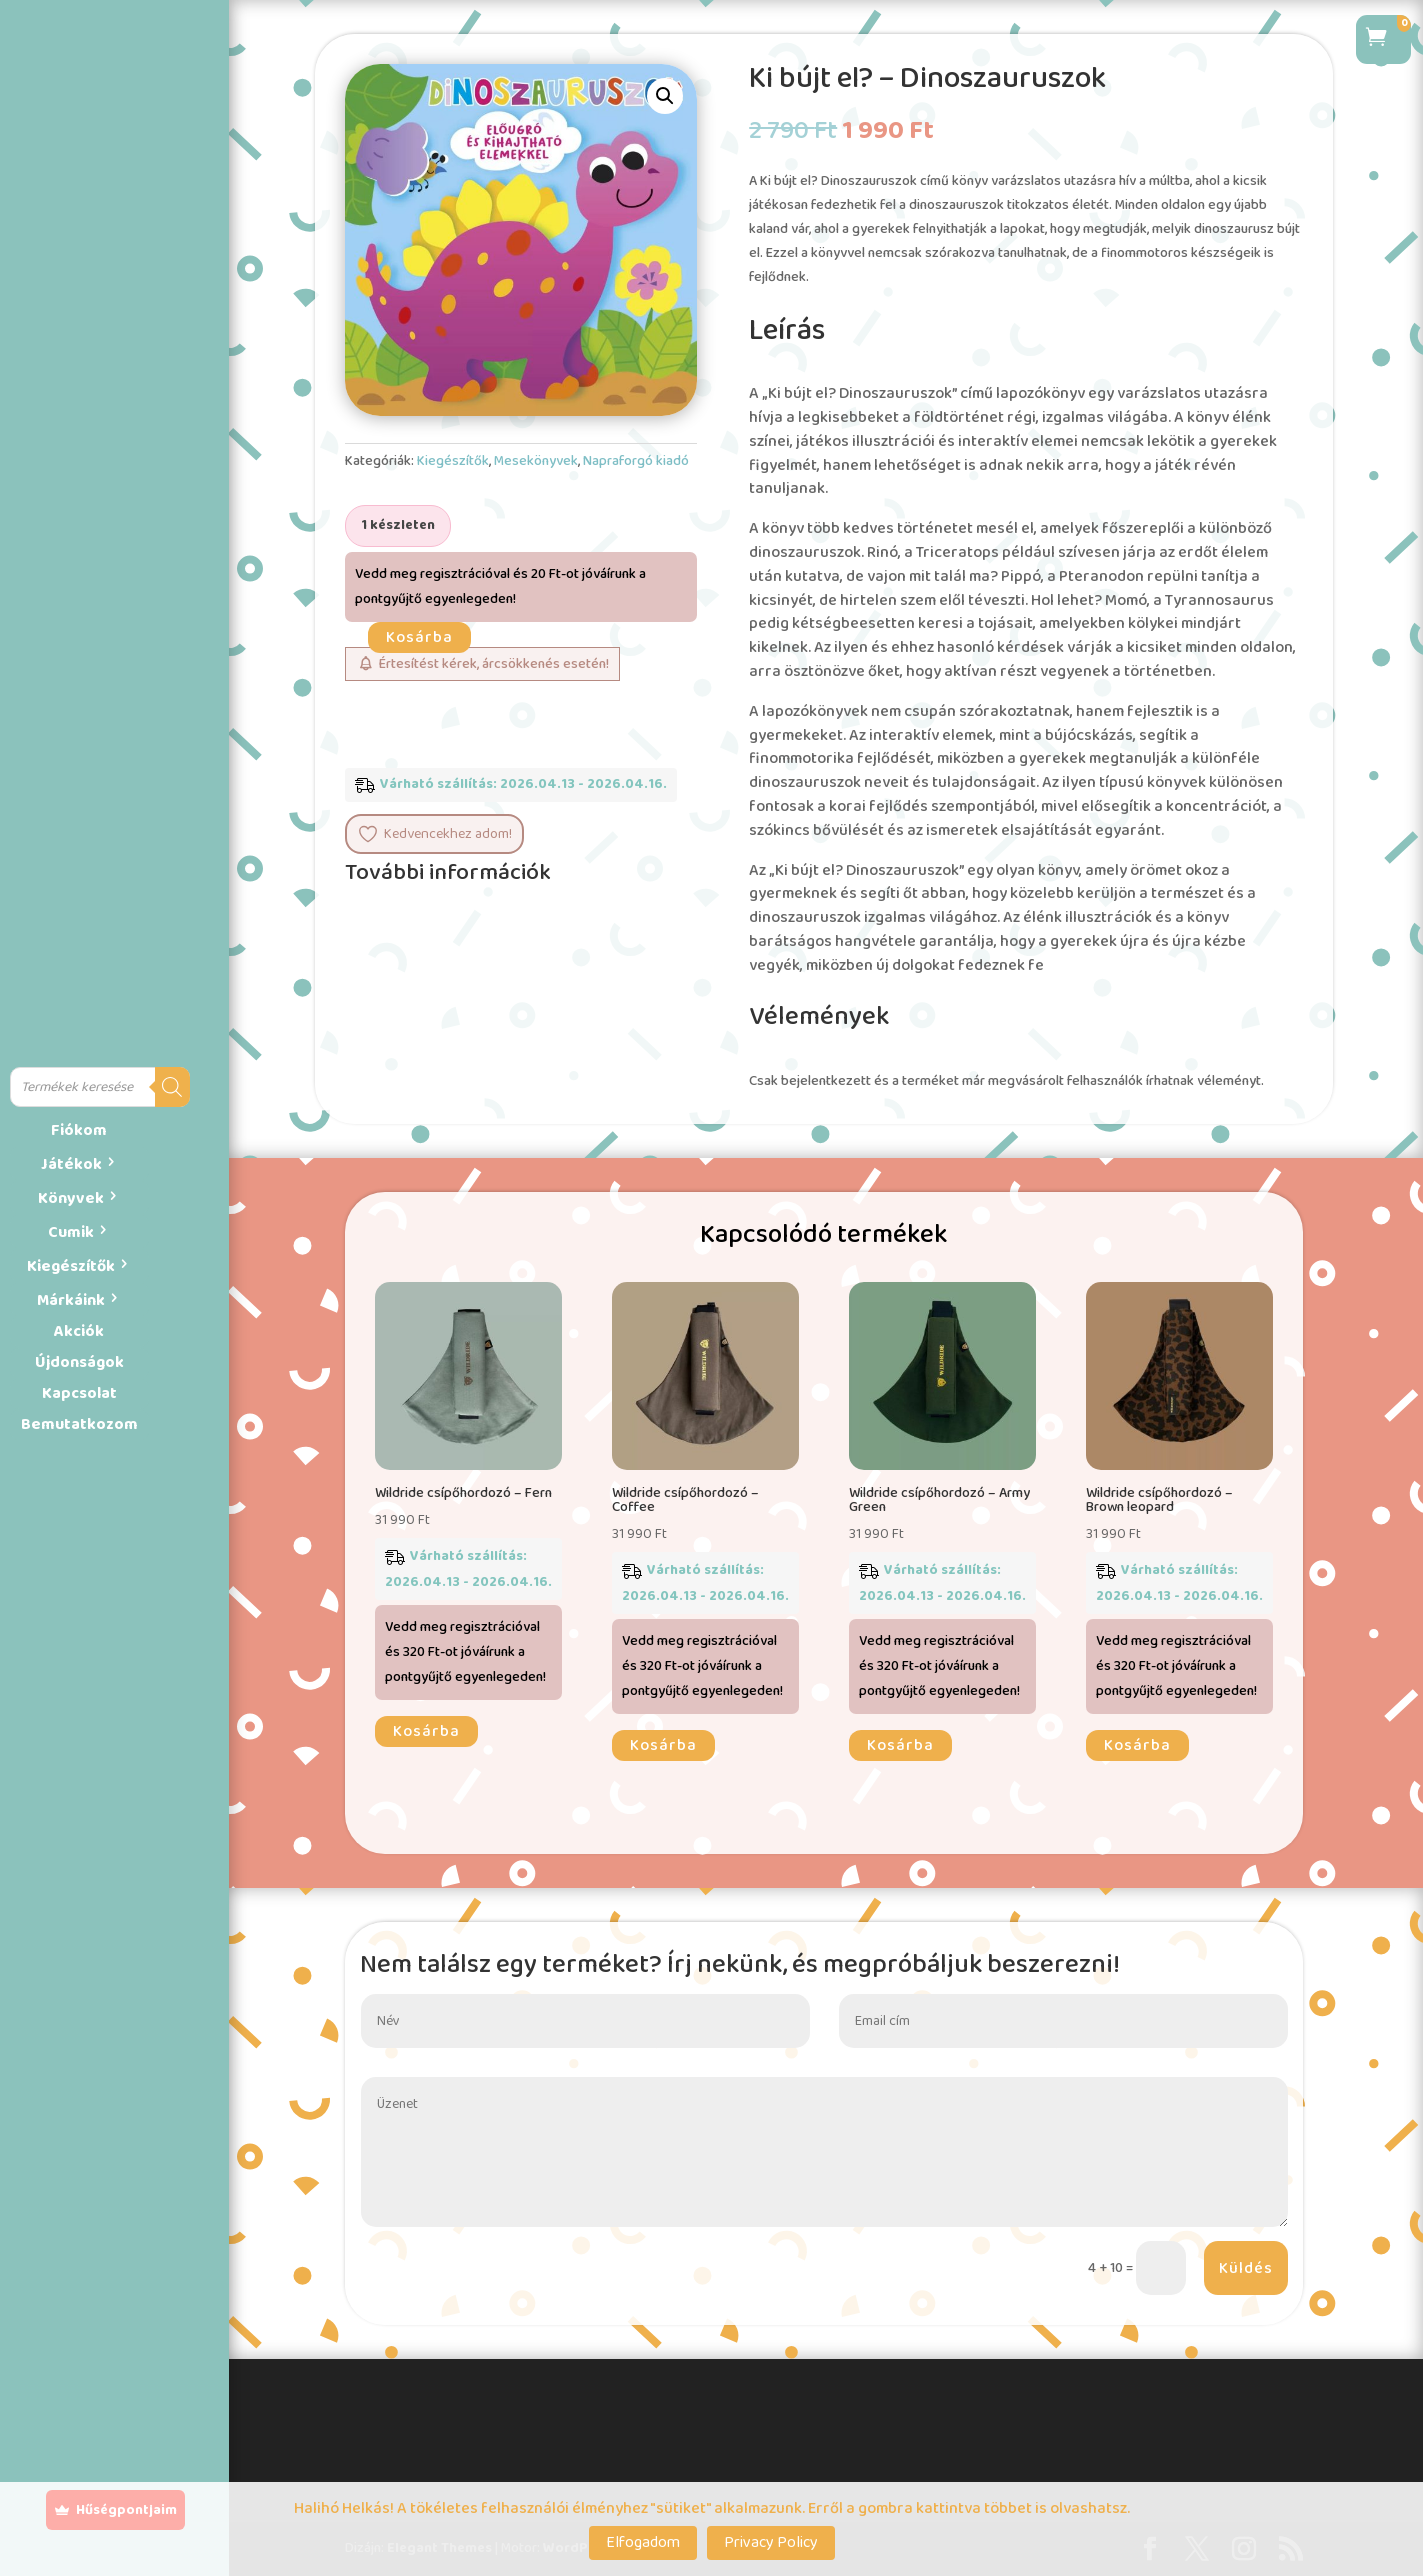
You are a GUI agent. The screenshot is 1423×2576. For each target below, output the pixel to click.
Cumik (71, 1232)
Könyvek (71, 1198)
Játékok (71, 1164)
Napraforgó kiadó (636, 461)
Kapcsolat (79, 1393)
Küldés (1246, 2268)
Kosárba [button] (426, 1731)
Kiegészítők (71, 1266)
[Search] (172, 1087)
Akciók (79, 1331)
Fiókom (79, 1130)
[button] (665, 96)
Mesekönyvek (536, 461)
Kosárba (419, 637)
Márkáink (71, 1300)
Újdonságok (79, 1362)
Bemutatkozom (79, 1424)
